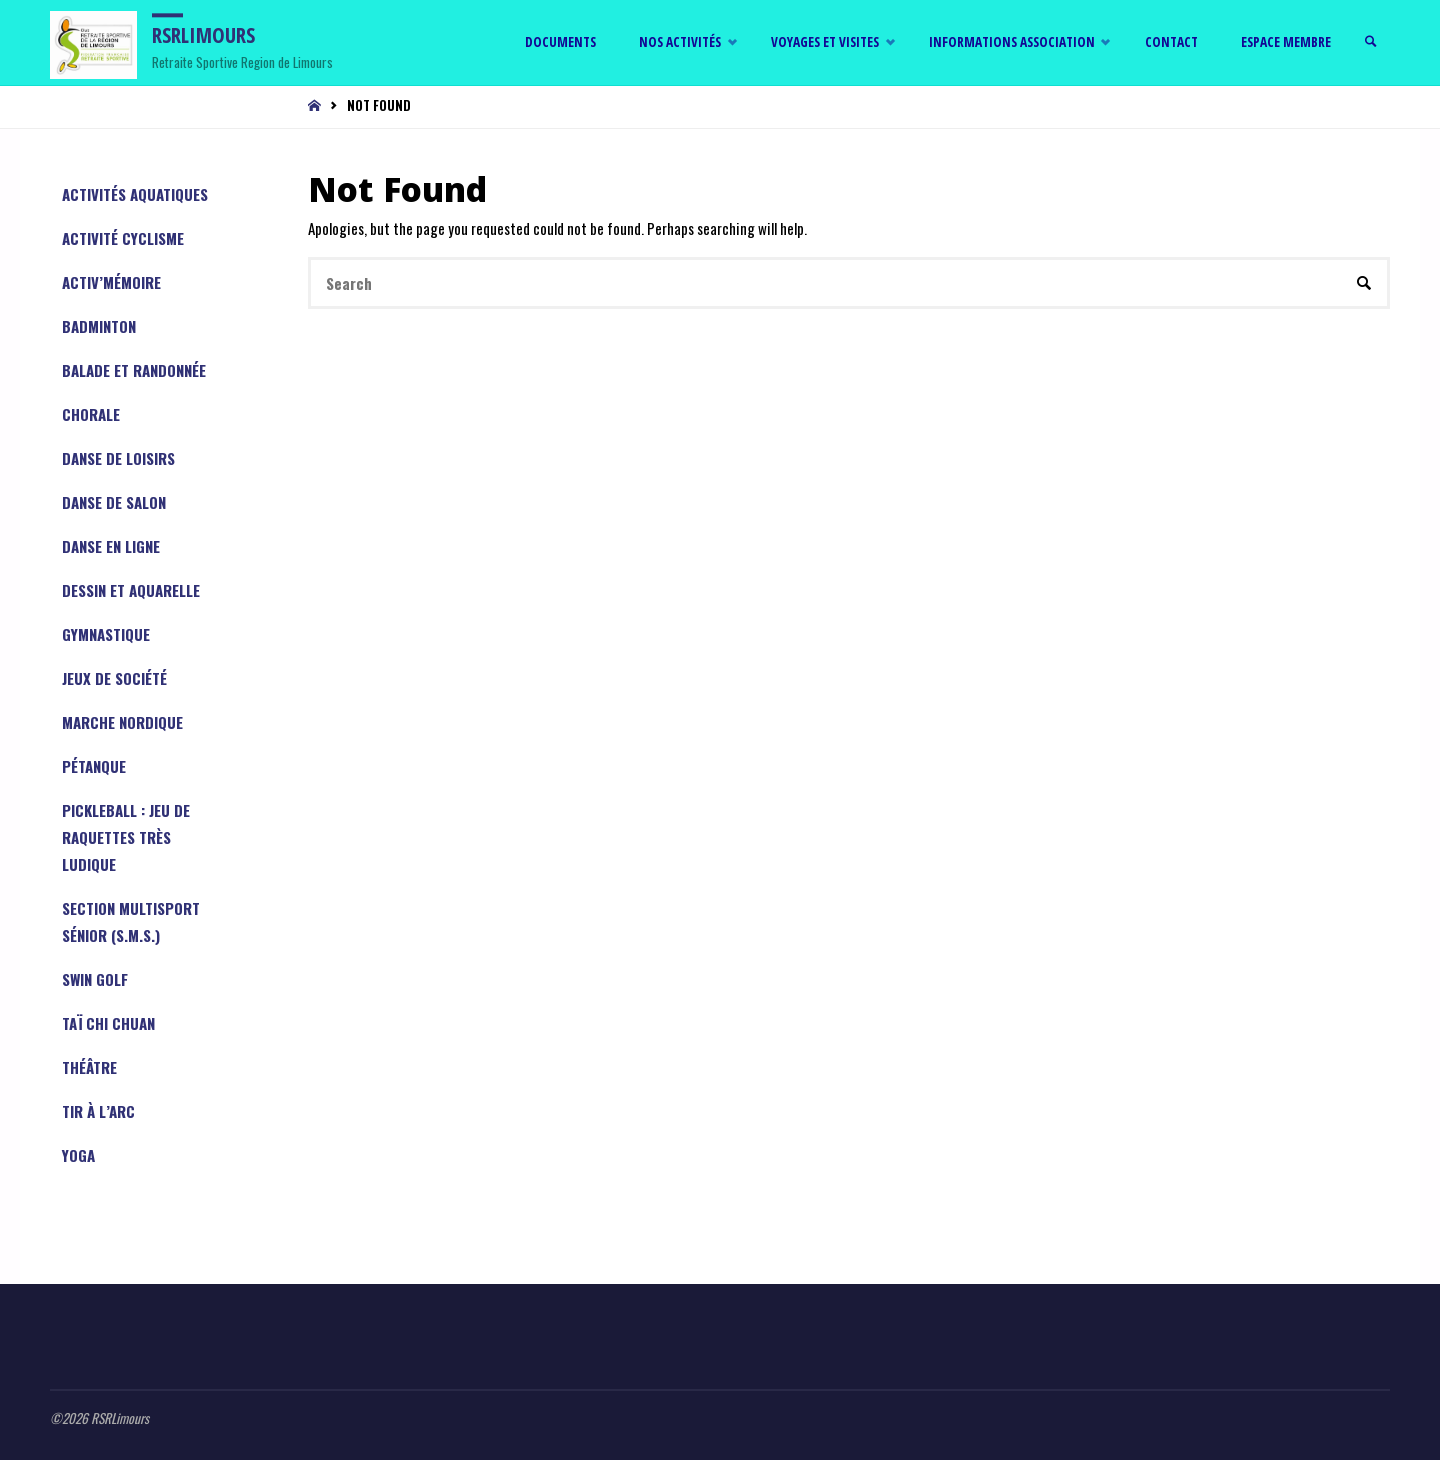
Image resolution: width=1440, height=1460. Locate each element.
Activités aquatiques (135, 194)
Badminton (99, 326)
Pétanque (94, 766)
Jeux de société (114, 678)
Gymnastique (106, 634)
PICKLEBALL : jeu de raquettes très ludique (126, 837)
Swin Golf (95, 979)
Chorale (91, 414)
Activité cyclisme (123, 238)
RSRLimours (203, 35)
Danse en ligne (111, 546)
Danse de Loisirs (118, 458)
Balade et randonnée (134, 370)
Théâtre (89, 1067)
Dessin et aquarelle (131, 590)
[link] (1371, 42)
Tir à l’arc (98, 1111)
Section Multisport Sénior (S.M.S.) (131, 921)
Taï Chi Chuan (108, 1023)
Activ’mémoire (111, 282)
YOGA (78, 1155)
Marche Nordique (122, 722)
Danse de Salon (114, 502)
